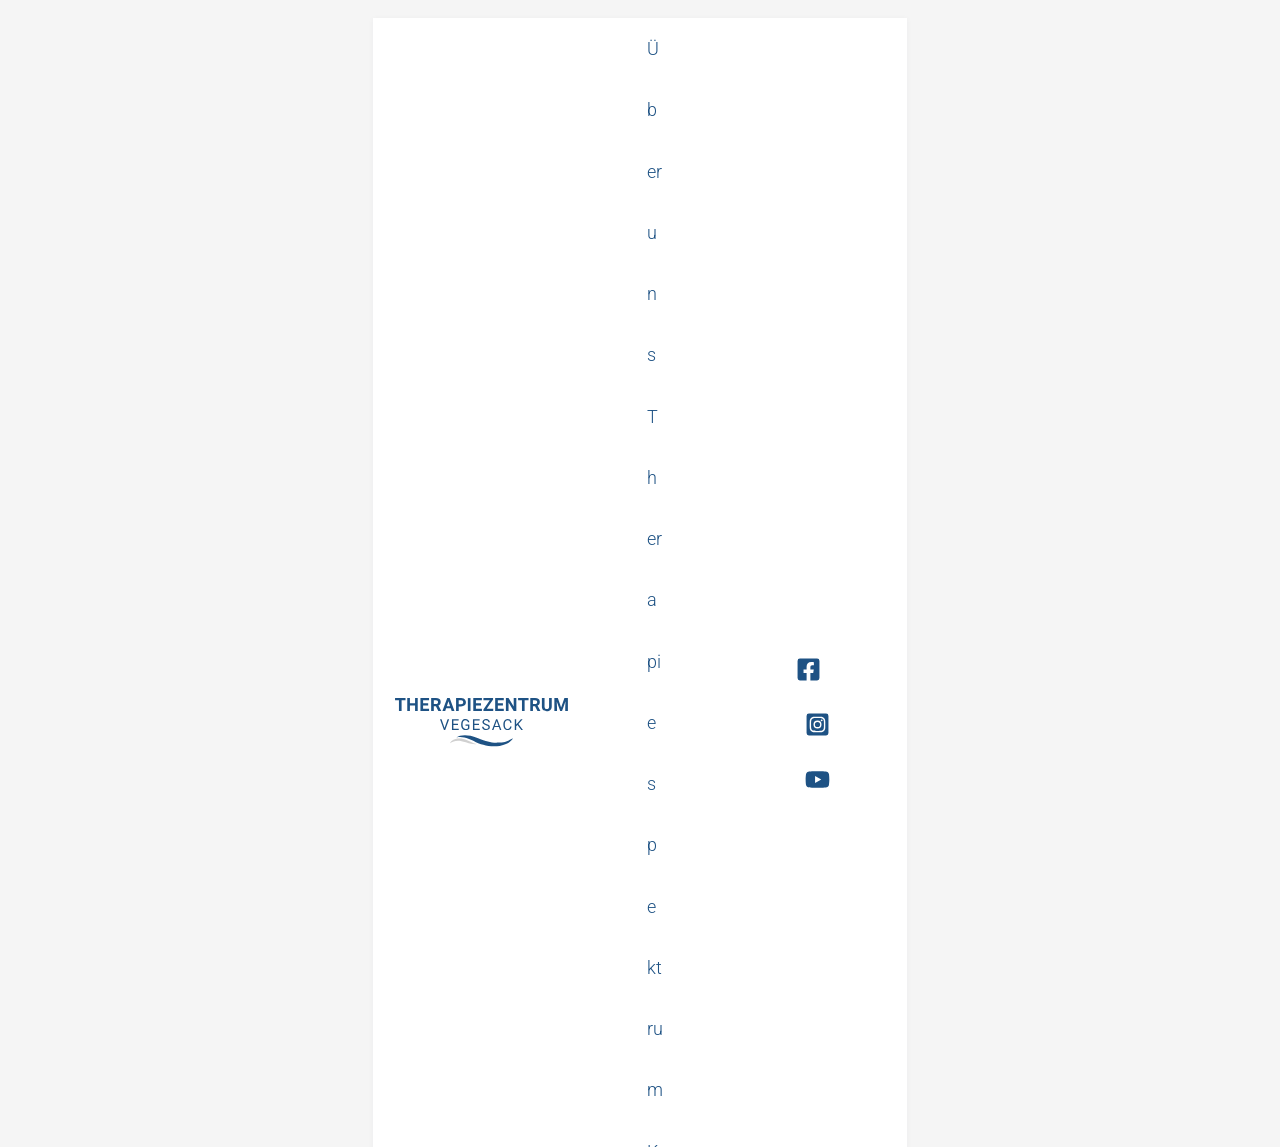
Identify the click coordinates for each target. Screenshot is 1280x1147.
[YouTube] (1193, 74)
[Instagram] (1150, 74)
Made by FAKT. (1217, 1115)
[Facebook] (1107, 74)
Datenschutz (665, 1115)
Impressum (747, 1115)
